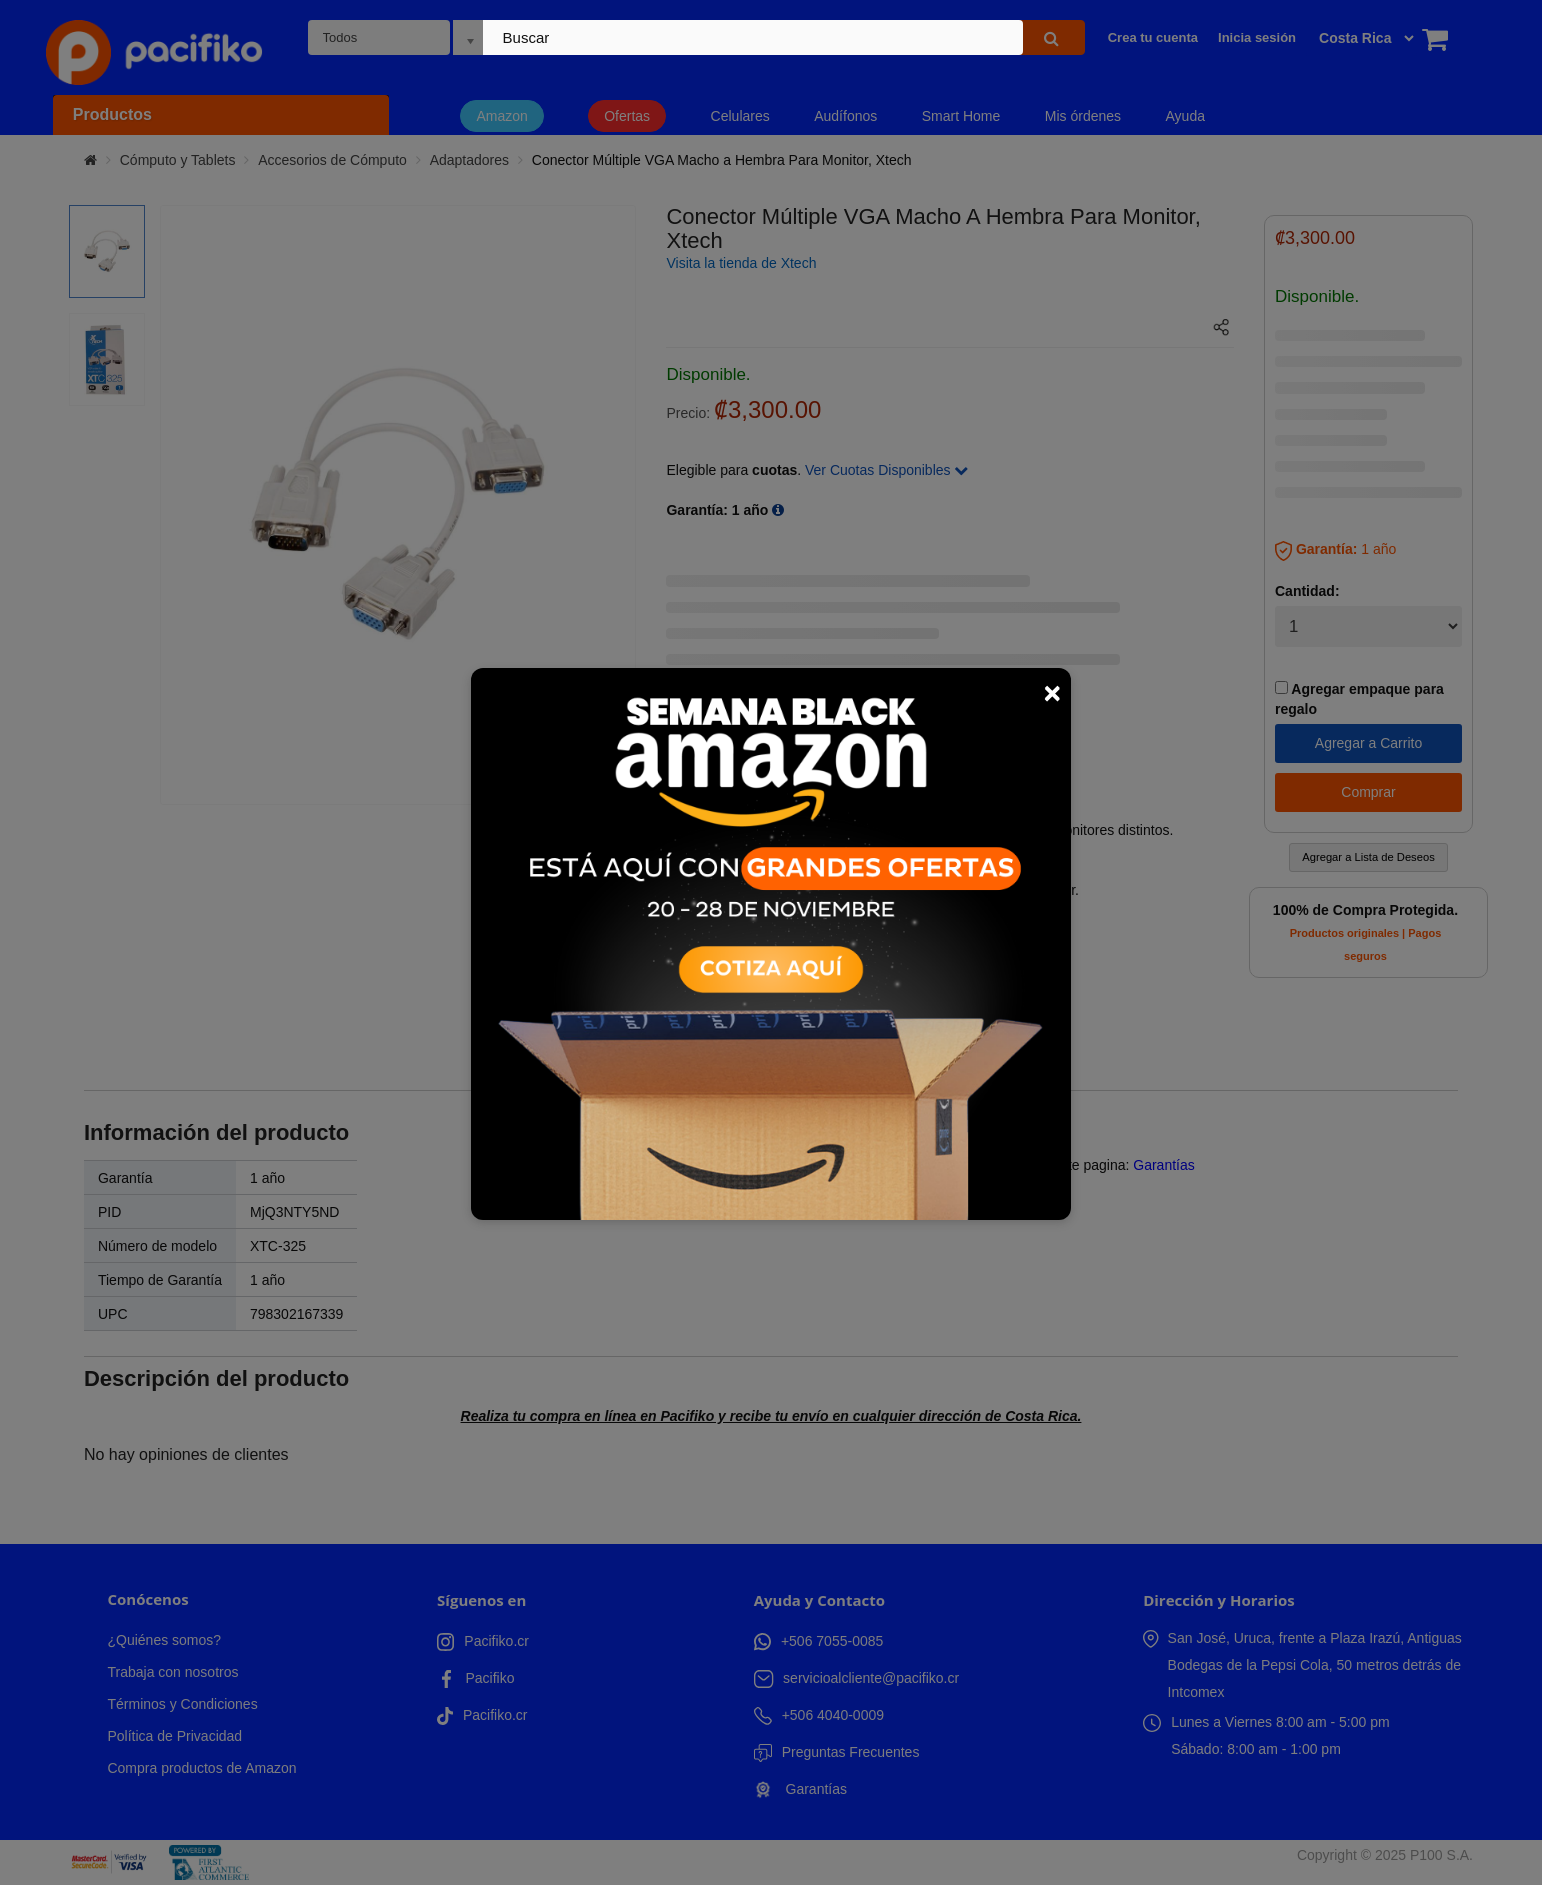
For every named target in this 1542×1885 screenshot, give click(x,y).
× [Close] (1052, 693)
